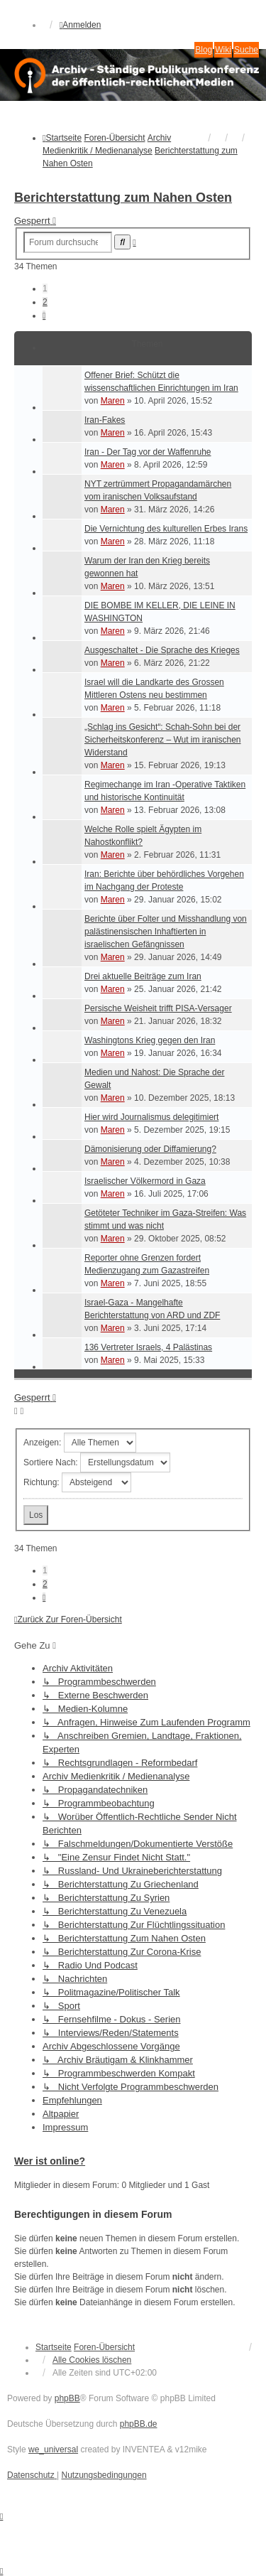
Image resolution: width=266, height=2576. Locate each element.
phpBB (67, 2398)
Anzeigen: (79, 1443)
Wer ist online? (49, 2161)
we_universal (53, 2449)
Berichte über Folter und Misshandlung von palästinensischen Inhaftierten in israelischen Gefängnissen (165, 931)
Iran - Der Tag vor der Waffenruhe (147, 452)
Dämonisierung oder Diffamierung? (150, 1149)
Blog (203, 50)
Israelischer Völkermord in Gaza (145, 1181)
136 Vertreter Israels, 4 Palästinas (148, 1347)
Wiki (223, 50)
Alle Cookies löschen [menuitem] (91, 2360)
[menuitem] (32, 2475)
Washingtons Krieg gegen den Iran (149, 1040)
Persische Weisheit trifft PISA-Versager (158, 1008)
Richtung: (77, 1482)
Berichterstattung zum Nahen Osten (123, 197)
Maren (113, 401)
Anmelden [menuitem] (80, 25)
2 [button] (45, 302)
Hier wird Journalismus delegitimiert (151, 1117)
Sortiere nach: (96, 1462)
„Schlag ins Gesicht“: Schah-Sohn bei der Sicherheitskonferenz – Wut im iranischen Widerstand (162, 740)
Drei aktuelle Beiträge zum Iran (142, 976)
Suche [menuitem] (246, 50)
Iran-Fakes (104, 420)
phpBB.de (138, 2424)
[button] (44, 315)
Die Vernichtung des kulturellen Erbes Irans (166, 529)
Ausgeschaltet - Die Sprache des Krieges (162, 650)
